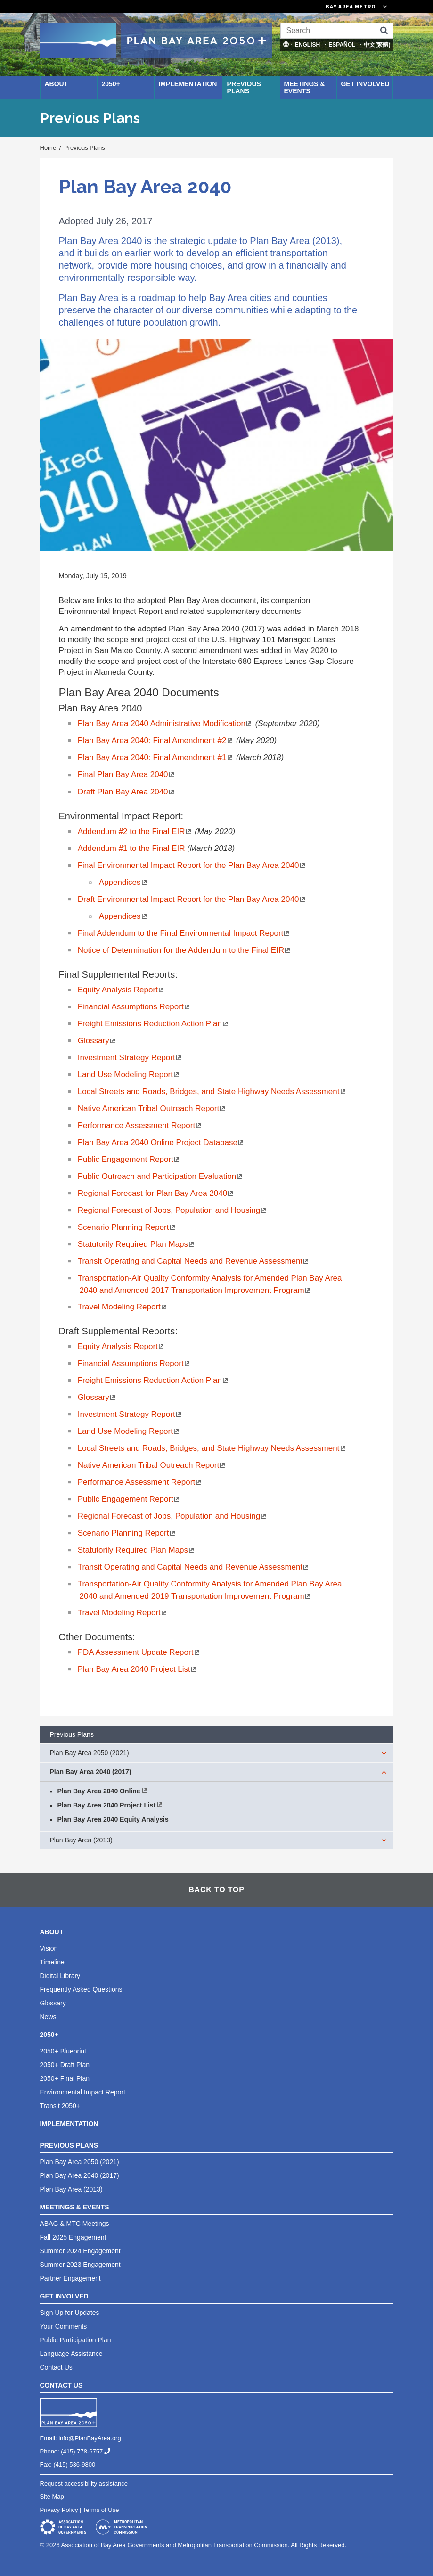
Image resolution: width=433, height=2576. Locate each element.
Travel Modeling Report (123, 1306)
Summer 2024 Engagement (80, 2251)
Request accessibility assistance (84, 2483)
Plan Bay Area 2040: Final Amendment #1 (156, 757)
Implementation (187, 84)
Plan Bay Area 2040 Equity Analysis (113, 1819)
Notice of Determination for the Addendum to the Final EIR (185, 950)
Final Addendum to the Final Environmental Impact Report (184, 933)
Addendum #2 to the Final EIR (135, 831)
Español (341, 44)
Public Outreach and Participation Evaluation (161, 1176)
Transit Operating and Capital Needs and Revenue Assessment (194, 1261)
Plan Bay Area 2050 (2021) (89, 1753)
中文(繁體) (377, 44)
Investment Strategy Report (130, 1414)
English (307, 44)
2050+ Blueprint (63, 2051)
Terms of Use (101, 2509)
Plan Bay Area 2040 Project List (138, 1669)
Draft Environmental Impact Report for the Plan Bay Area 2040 (192, 899)
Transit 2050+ (60, 2106)
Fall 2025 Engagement (73, 2237)
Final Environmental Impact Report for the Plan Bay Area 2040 (192, 865)
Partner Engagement (70, 2278)
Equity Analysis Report (121, 989)
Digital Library (60, 1975)
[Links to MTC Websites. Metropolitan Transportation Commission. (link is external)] (303, 6)
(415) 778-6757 (89, 2451)
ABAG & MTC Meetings (74, 2223)
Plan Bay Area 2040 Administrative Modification (165, 723)
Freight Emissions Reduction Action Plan (153, 1380)
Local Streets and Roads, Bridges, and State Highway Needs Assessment (212, 1448)
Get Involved (365, 84)
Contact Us (56, 2367)
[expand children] (384, 1753)
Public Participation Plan (75, 2340)
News (48, 2016)
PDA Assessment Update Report (139, 1652)
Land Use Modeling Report (129, 1431)
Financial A (134, 1363)
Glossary (97, 1397)
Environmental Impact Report (82, 2092)
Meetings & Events (304, 87)
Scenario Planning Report (127, 1533)
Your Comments (63, 2326)
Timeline (52, 1962)
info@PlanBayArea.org (89, 2438)
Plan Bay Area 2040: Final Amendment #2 (156, 740)
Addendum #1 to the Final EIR (132, 848)
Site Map (52, 2496)
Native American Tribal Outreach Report (152, 1465)
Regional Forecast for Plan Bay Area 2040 (156, 1193)
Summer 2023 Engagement (80, 2264)
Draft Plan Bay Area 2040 (127, 791)
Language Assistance (71, 2353)
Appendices (123, 882)
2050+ (110, 84)
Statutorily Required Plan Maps (137, 1550)
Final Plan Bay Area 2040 (127, 774)
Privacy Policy (59, 2509)
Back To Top (216, 1890)
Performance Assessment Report (140, 1482)
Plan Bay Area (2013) (81, 1840)
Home (48, 147)
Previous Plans (244, 87)
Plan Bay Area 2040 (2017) (90, 1771)
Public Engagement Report (129, 1499)
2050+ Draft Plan (65, 2065)
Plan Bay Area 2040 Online (98, 1791)
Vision (49, 1948)
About (56, 84)
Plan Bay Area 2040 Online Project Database (161, 1142)
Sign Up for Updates (69, 2312)
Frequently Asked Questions (81, 1989)
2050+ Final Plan (65, 2078)
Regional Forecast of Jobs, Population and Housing (173, 1516)
